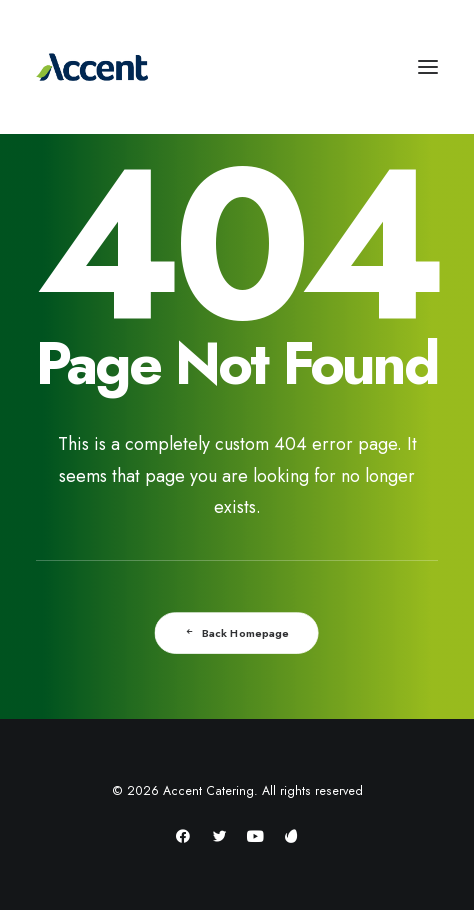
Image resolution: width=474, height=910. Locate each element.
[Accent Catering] (237, 67)
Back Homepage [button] (237, 633)
